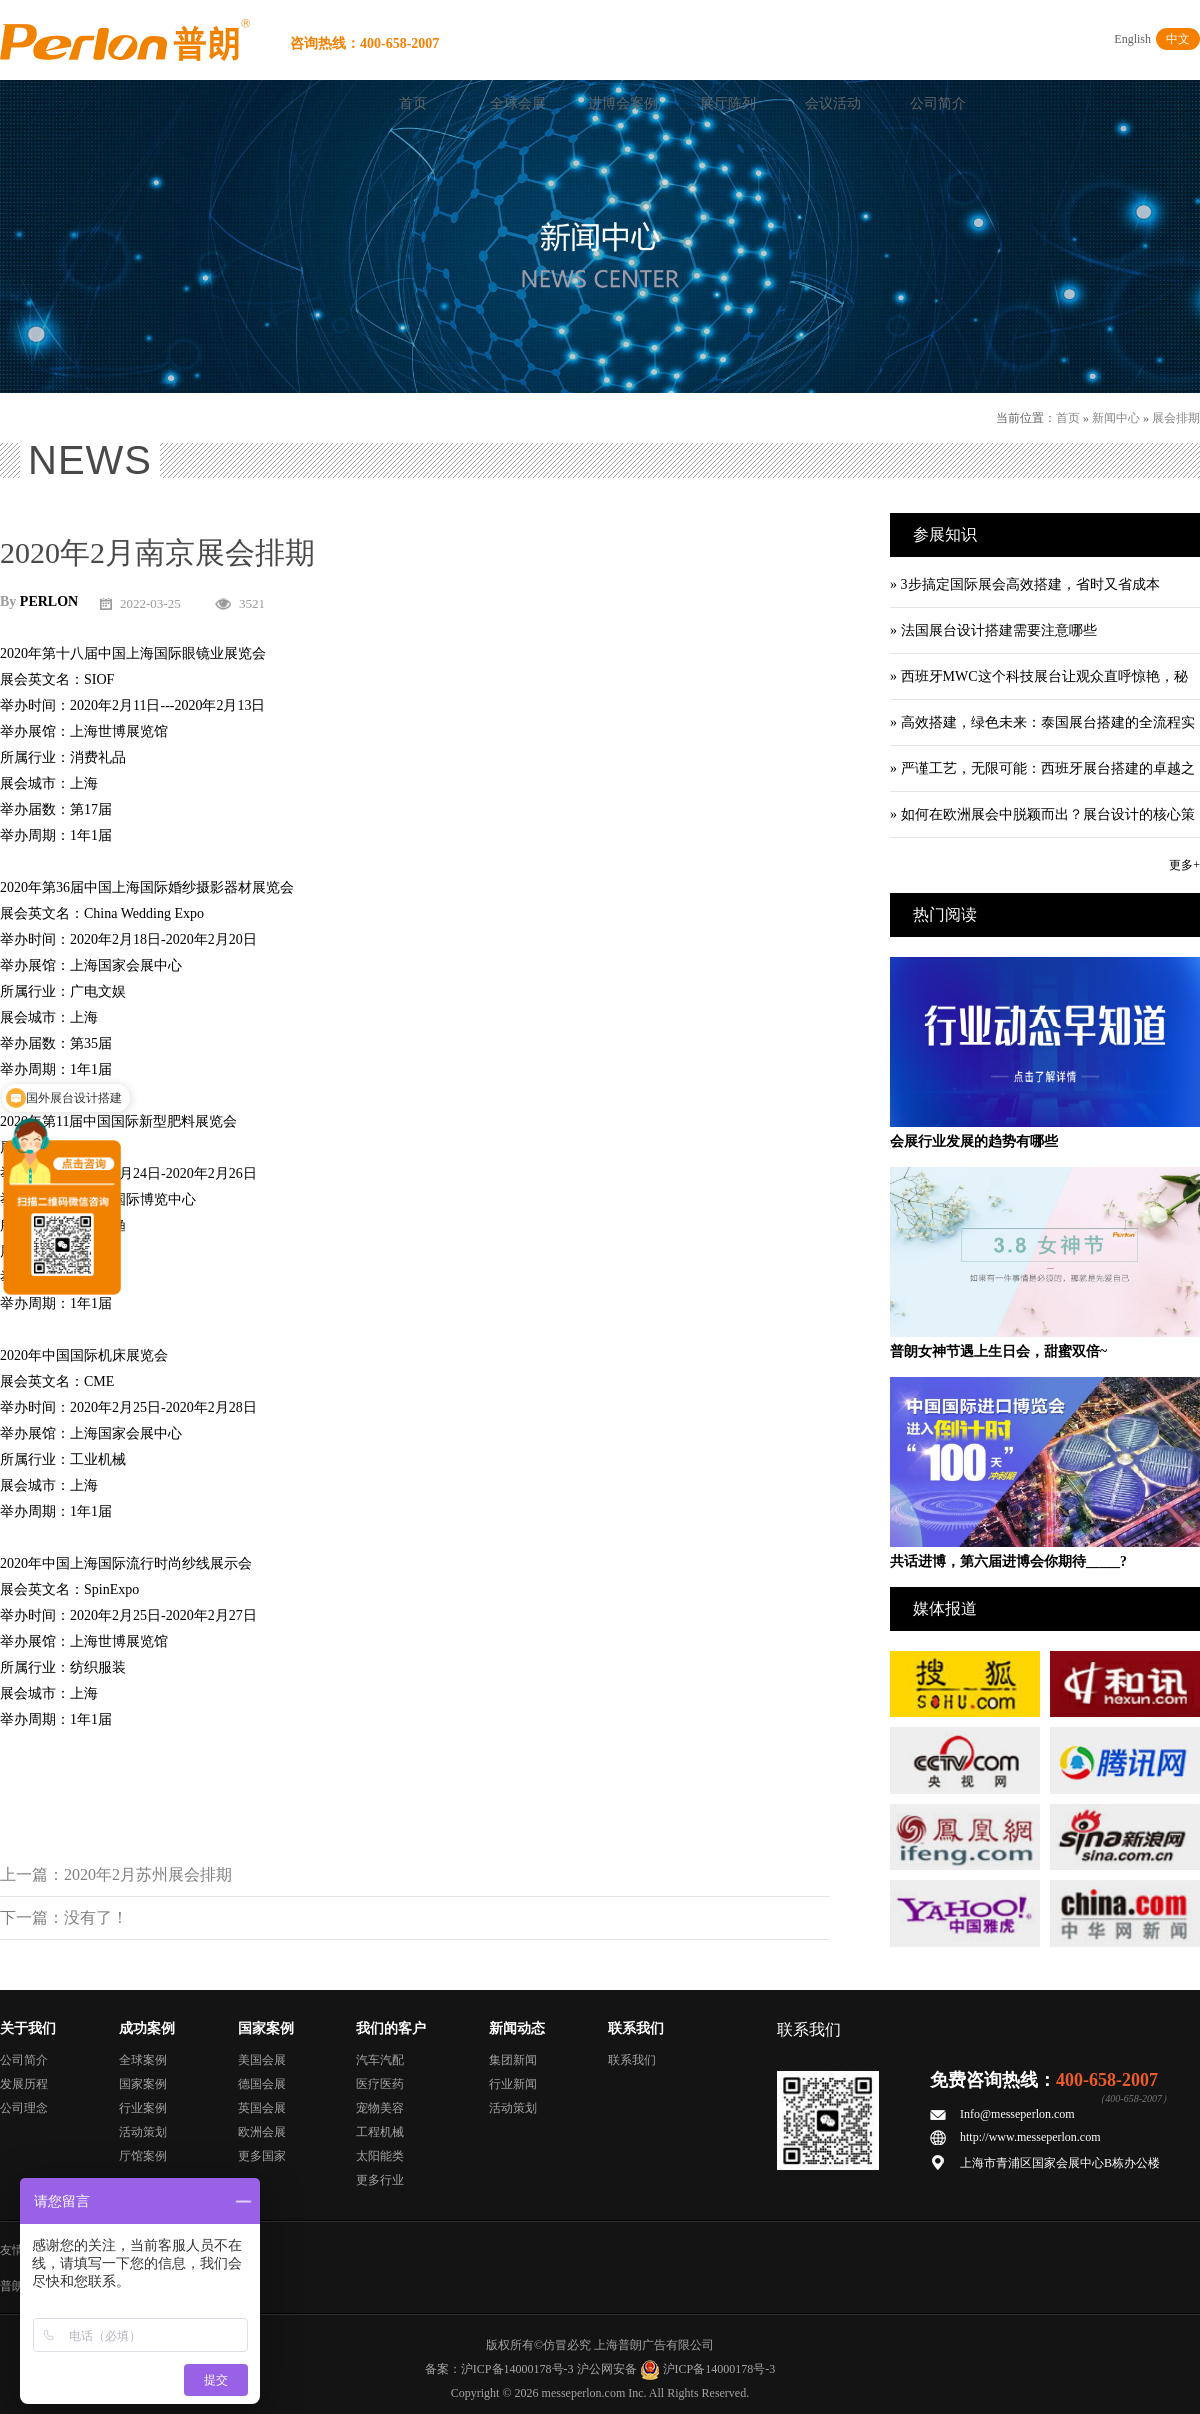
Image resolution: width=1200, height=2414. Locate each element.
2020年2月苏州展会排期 (148, 1874)
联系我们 (632, 2060)
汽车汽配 (380, 2060)
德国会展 (262, 2084)
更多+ (1184, 865)
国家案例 (143, 2084)
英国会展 (262, 2108)
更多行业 (380, 2180)
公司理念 (24, 2108)
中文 (1178, 39)
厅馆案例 (143, 2156)
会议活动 (833, 103)
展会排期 (1176, 418)
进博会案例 (623, 103)
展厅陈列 (728, 103)
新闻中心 (1116, 418)
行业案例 (143, 2108)
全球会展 (518, 103)
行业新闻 (513, 2084)
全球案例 (143, 2060)
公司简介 (938, 103)
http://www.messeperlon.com (1030, 2137)
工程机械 (380, 2132)
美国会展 (262, 2060)
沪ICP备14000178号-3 (517, 2369)
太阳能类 (380, 2156)
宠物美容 (380, 2108)
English (1132, 39)
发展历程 (24, 2084)
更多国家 (262, 2156)
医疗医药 (380, 2084)
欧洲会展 (262, 2132)
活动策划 (143, 2132)
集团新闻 (513, 2060)
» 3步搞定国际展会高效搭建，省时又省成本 (1025, 584)
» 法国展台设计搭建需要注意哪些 (993, 630)
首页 (413, 103)
